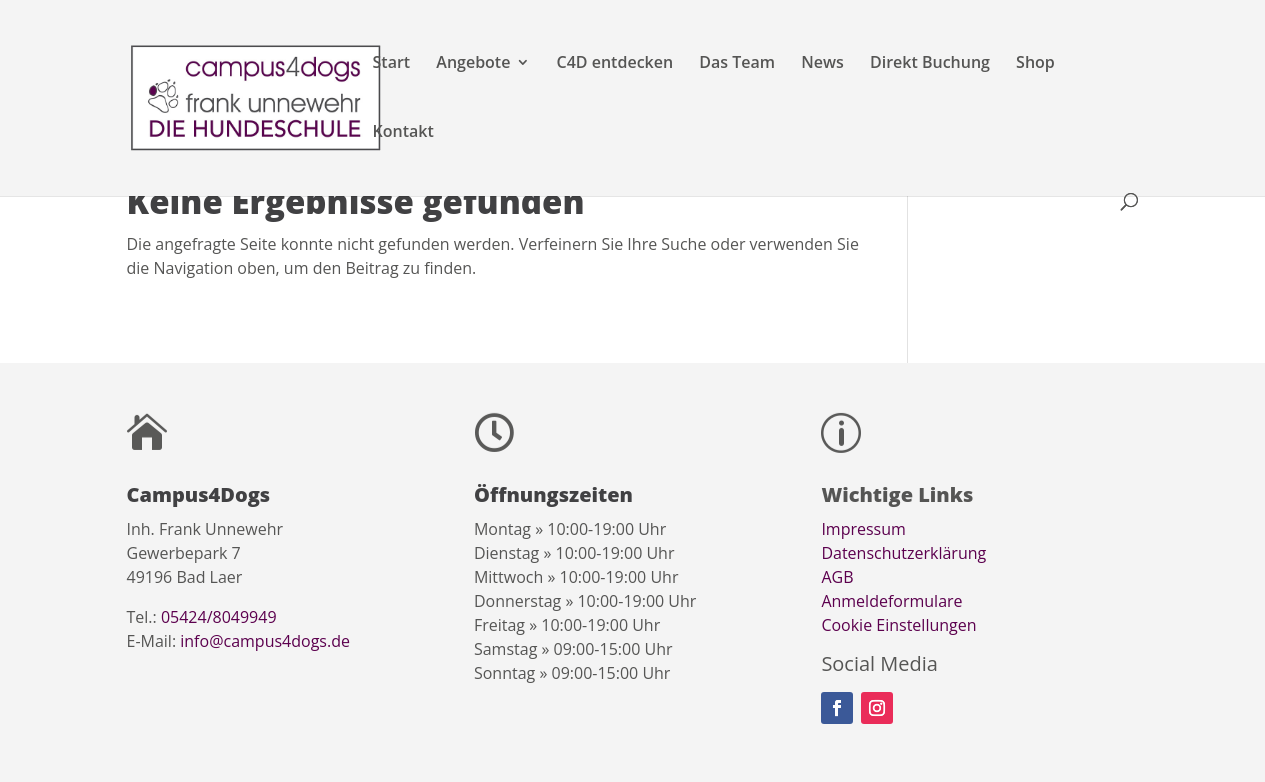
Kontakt (403, 133)
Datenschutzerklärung (903, 553)
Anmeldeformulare (891, 601)
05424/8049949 (219, 617)
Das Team (737, 64)
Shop (1035, 64)
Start (392, 64)
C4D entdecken (615, 64)
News (822, 64)
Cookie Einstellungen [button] (898, 625)
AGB (837, 577)
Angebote (473, 64)
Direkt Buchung (930, 64)
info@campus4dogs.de (265, 641)
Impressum (863, 529)
